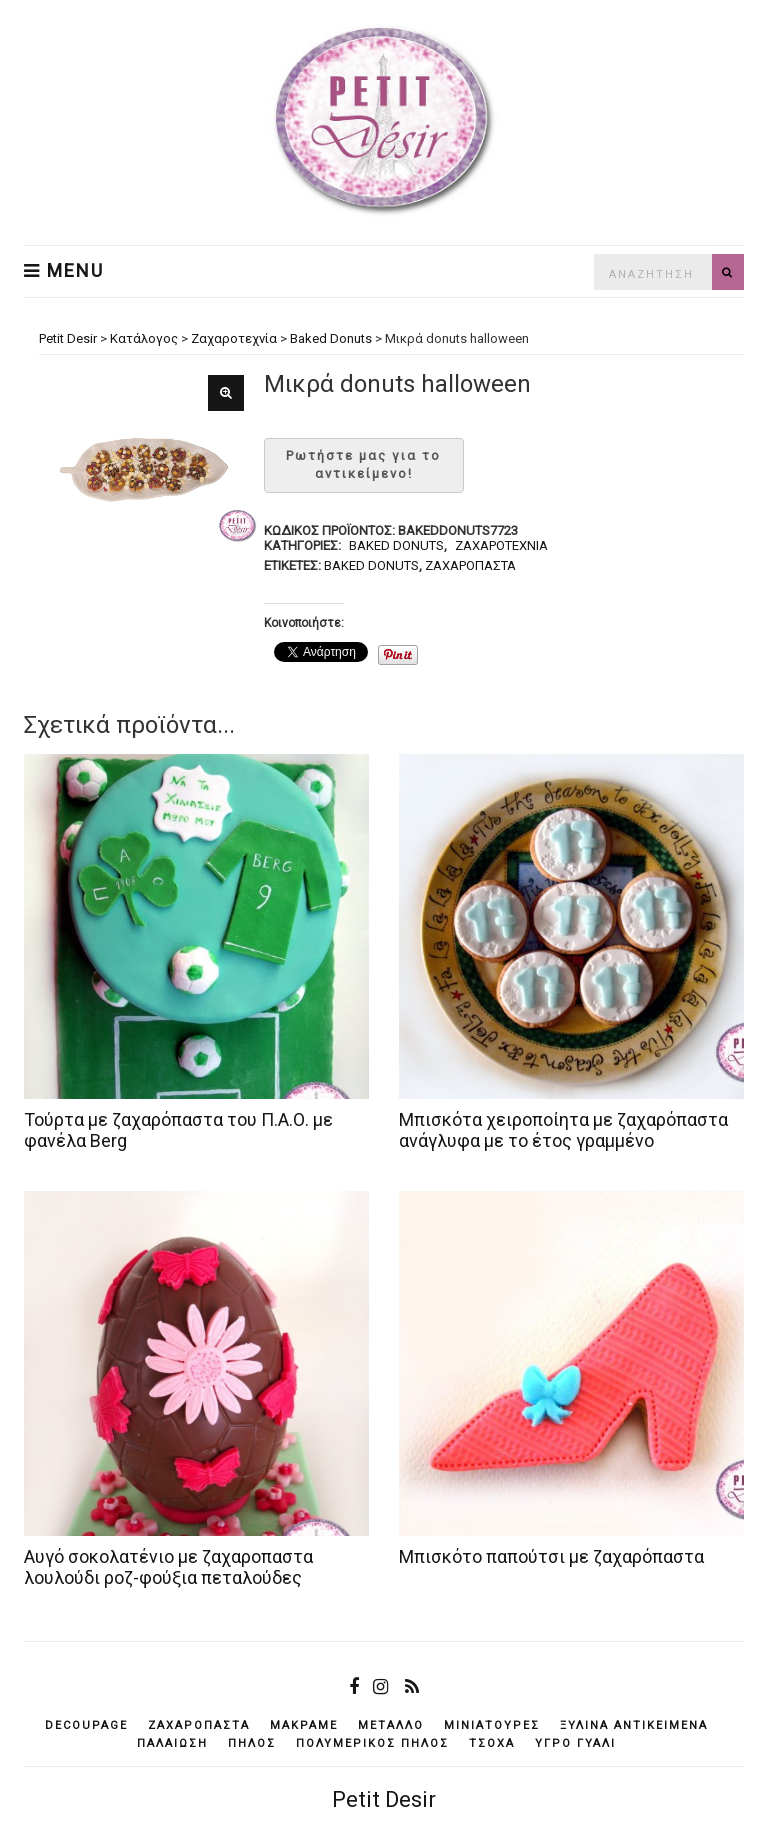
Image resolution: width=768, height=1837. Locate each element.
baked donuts (371, 565)
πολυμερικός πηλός (372, 1743)
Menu (64, 271)
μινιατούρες (492, 1725)
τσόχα (492, 1743)
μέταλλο (391, 1725)
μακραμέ (304, 1725)
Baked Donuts (396, 545)
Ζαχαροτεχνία (501, 545)
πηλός (252, 1743)
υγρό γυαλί (575, 1743)
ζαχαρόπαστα (470, 565)
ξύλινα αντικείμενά (634, 1725)
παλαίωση (172, 1743)
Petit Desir (384, 1799)
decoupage (86, 1725)
